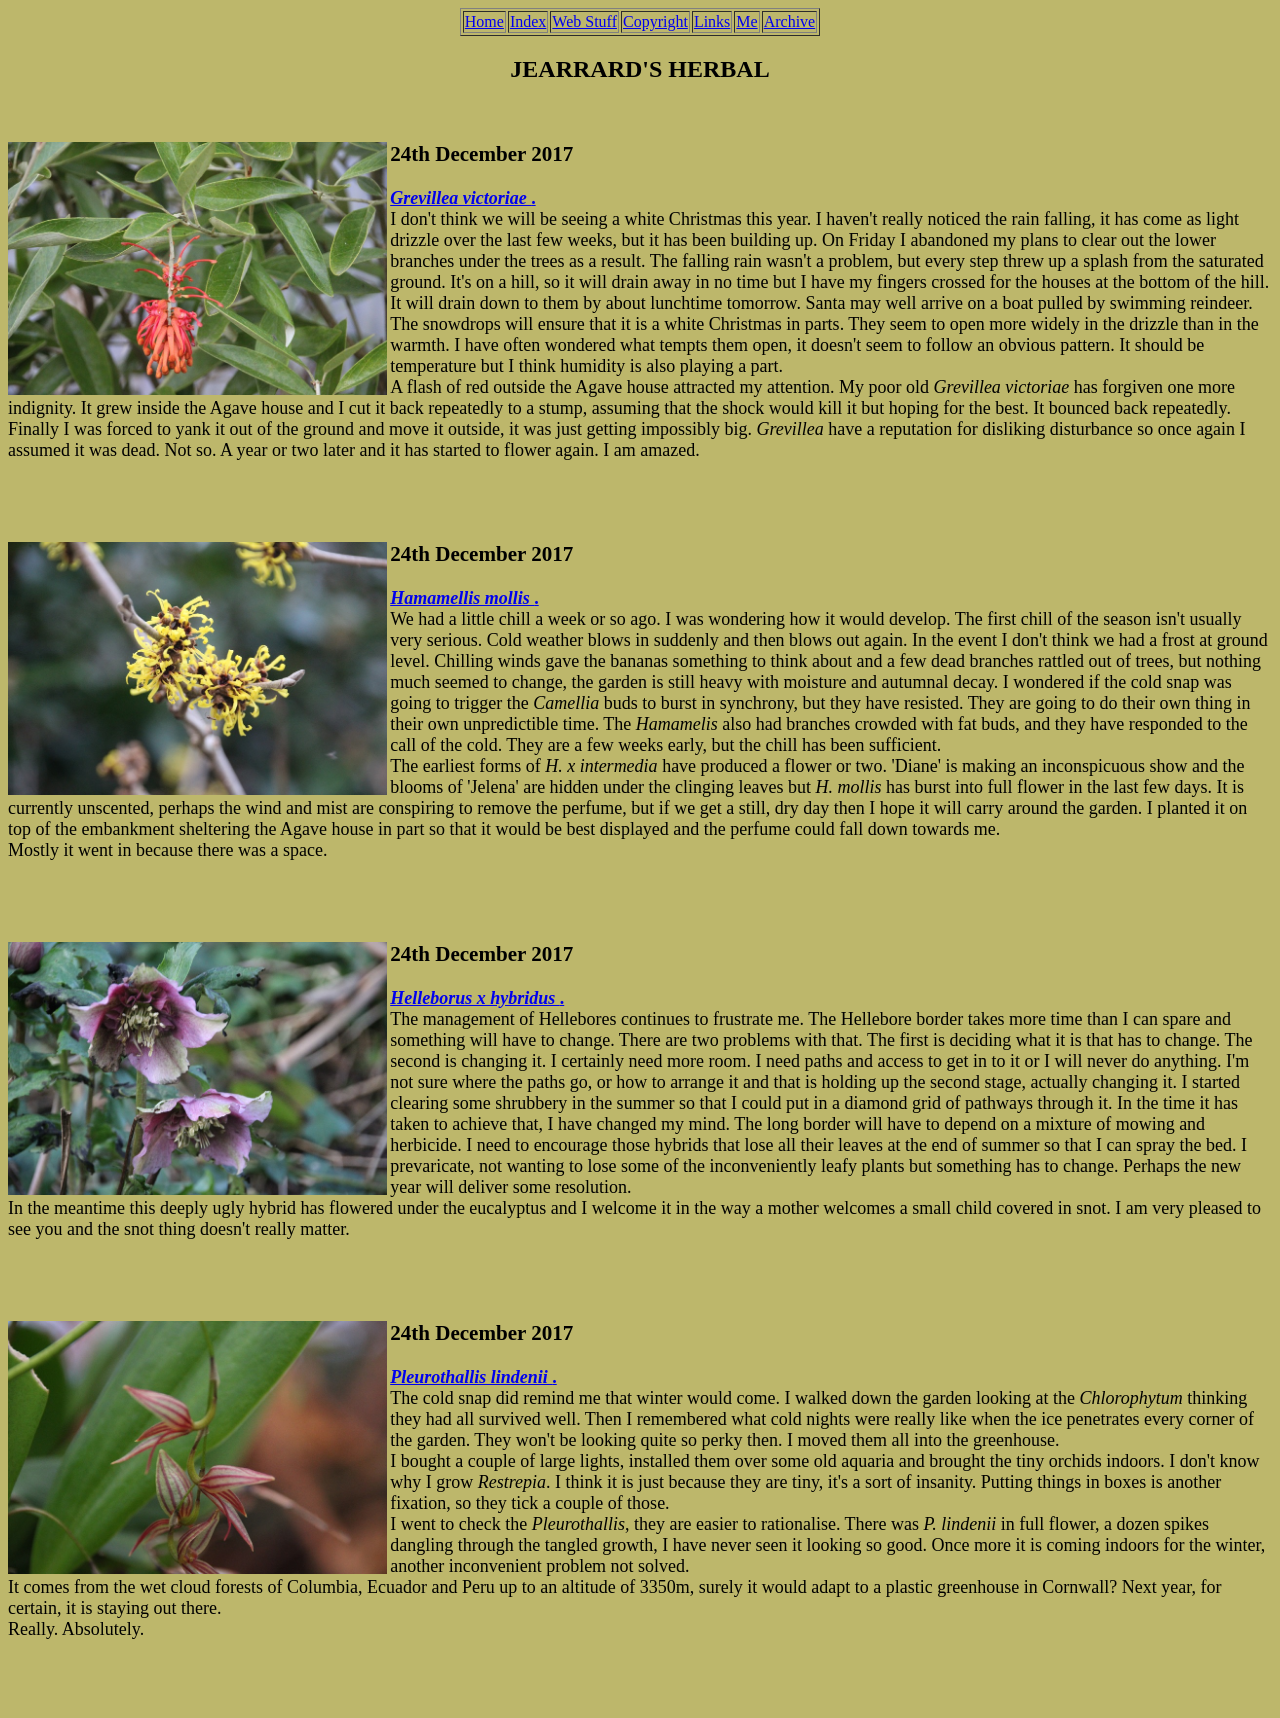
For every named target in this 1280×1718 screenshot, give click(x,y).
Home (484, 21)
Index (528, 21)
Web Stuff (584, 21)
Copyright (655, 21)
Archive (790, 21)
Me (746, 21)
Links (712, 21)
